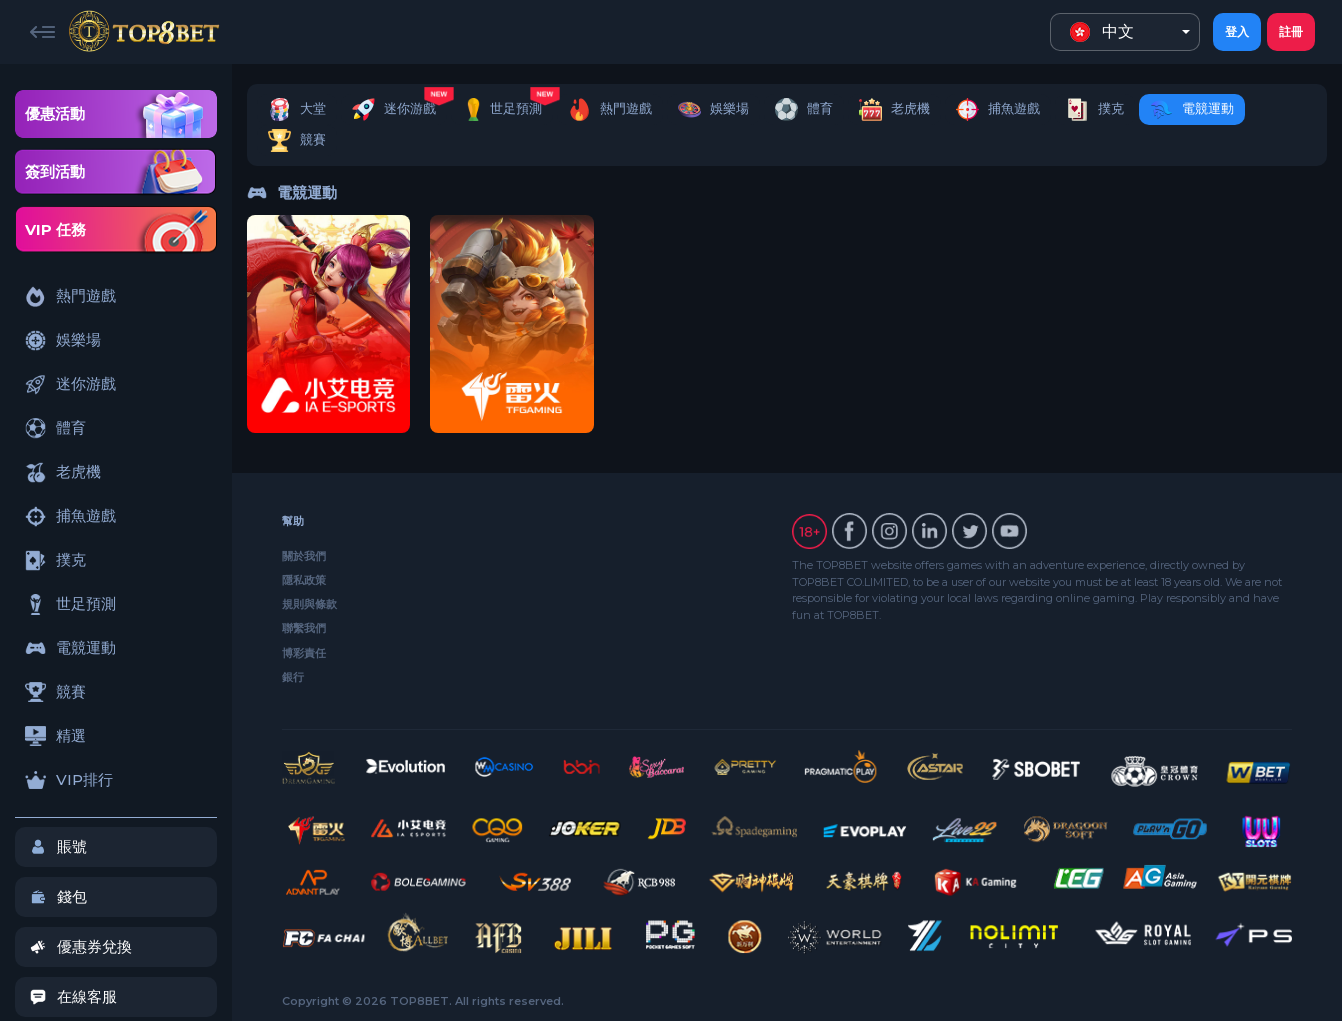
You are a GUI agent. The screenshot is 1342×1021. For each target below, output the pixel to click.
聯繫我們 (304, 628)
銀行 (293, 677)
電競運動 (70, 648)
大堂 (297, 109)
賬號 (58, 846)
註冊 (1291, 31)
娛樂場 (63, 340)
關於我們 (304, 556)
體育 (55, 428)
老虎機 (63, 472)
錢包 (58, 896)
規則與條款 (309, 604)
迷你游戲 (70, 384)
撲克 (55, 560)
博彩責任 (304, 653)
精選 (55, 736)
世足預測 (70, 604)
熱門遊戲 (70, 296)
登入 (1237, 31)
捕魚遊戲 (70, 516)
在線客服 (73, 996)
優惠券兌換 (81, 946)
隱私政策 (304, 580)
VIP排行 (69, 779)
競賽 (55, 692)
